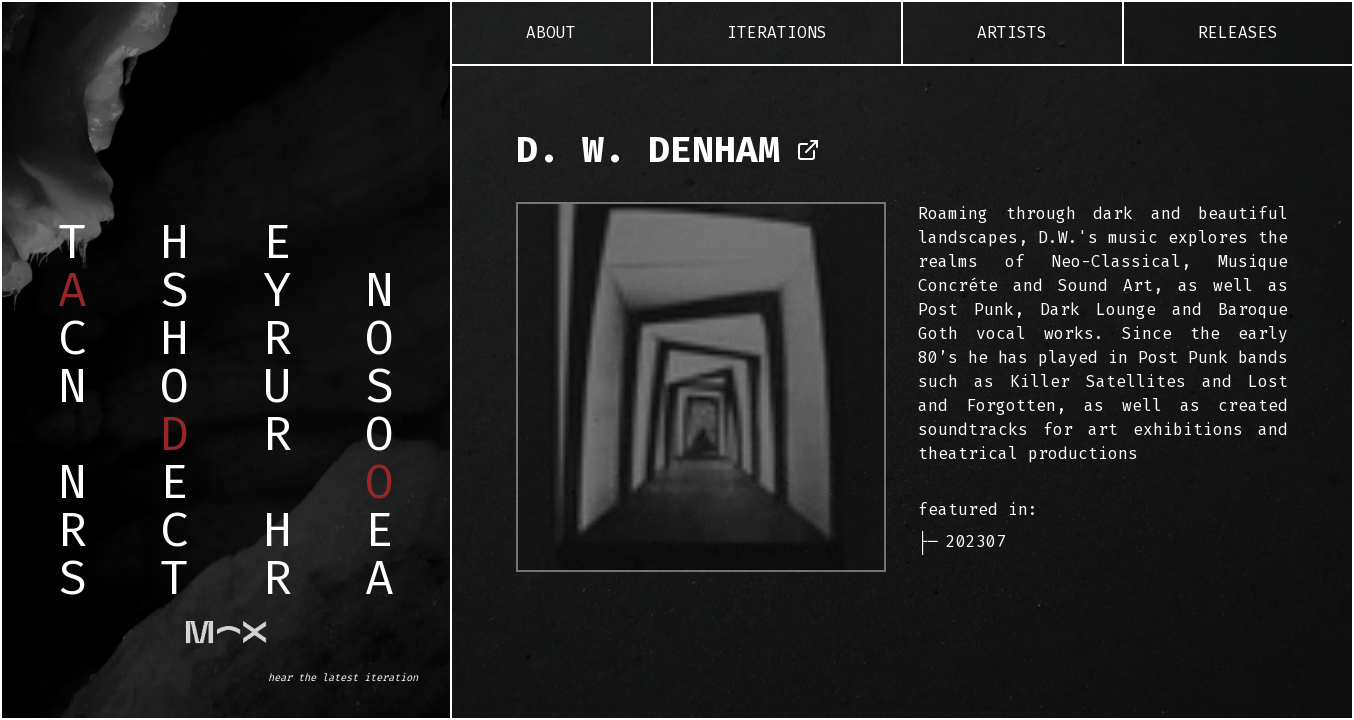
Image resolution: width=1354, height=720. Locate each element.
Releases (1238, 32)
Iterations (777, 32)
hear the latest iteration (343, 677)
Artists (1012, 32)
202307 (976, 541)
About (551, 32)
